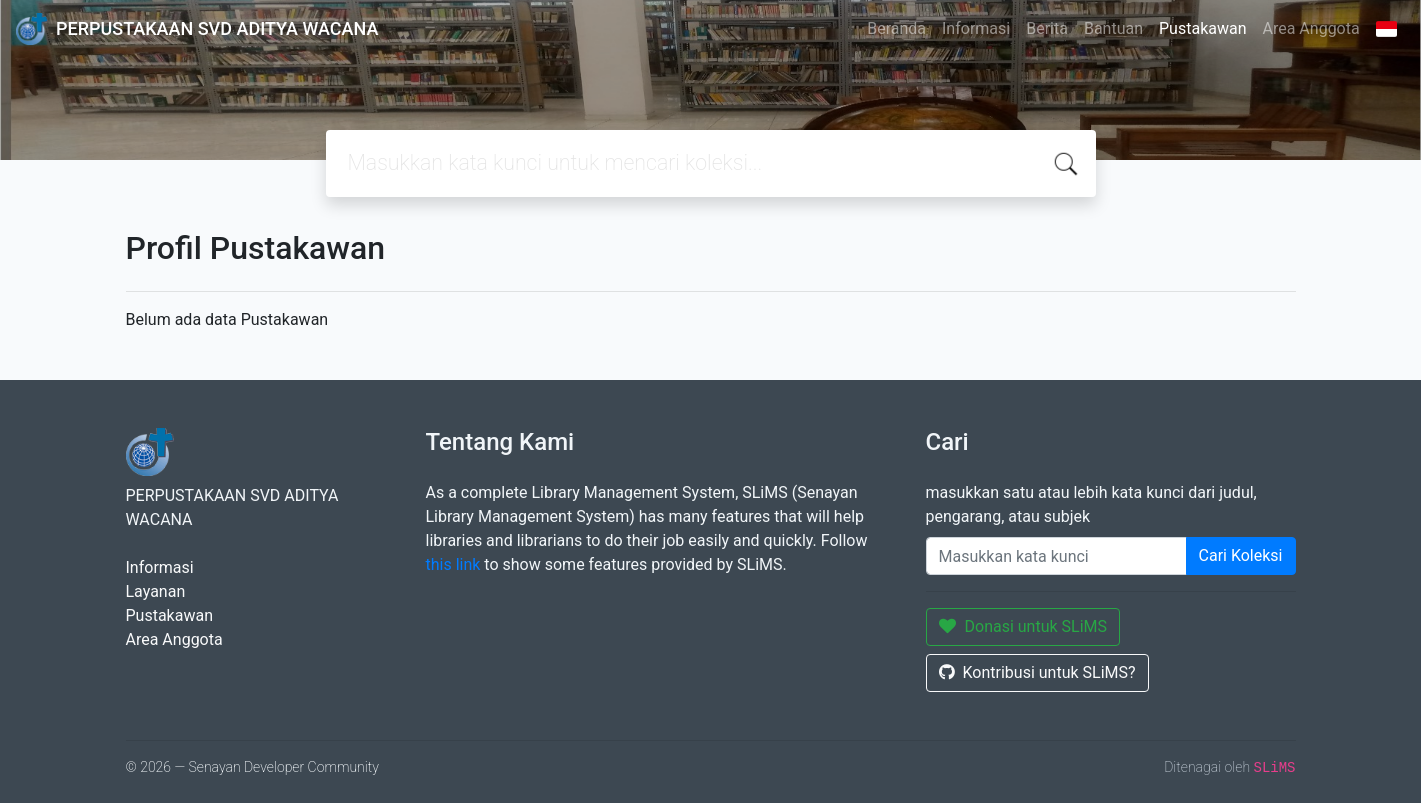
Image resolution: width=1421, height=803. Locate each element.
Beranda (896, 28)
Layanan (156, 591)
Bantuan (1113, 28)
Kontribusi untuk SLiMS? (1037, 672)
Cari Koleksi (1241, 555)
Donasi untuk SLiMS (1023, 626)
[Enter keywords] (1056, 556)
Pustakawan (1202, 28)
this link (453, 564)
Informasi (976, 28)
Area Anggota (1311, 28)
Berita (1047, 28)
